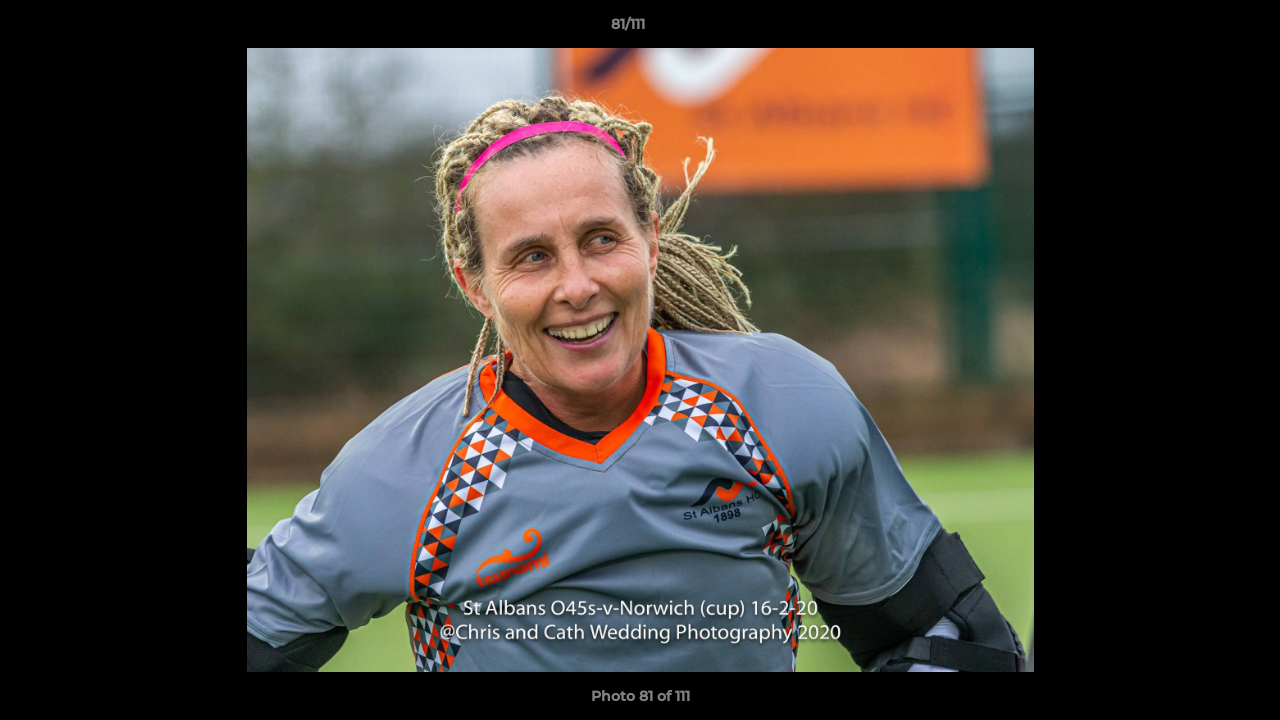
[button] (1196, 29)
